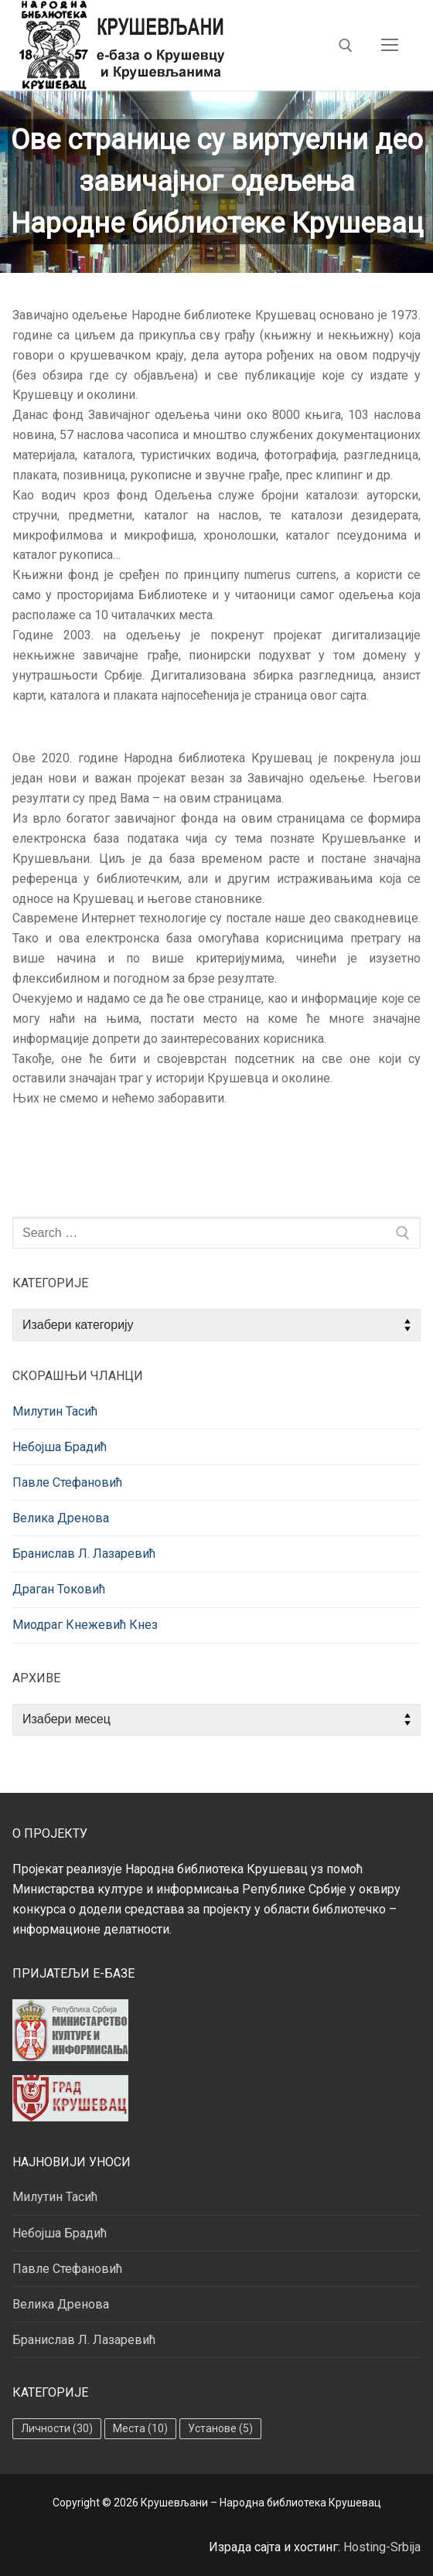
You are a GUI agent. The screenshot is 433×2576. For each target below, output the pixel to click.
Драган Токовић (58, 1589)
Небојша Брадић (59, 1447)
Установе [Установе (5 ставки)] (220, 2428)
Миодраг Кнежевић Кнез (85, 1624)
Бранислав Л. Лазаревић (83, 1553)
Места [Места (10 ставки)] (140, 2428)
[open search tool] (346, 46)
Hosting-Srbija (382, 2547)
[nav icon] (389, 45)
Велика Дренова (60, 1518)
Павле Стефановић (67, 1482)
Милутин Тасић (54, 1411)
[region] (216, 181)
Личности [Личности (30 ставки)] (57, 2428)
